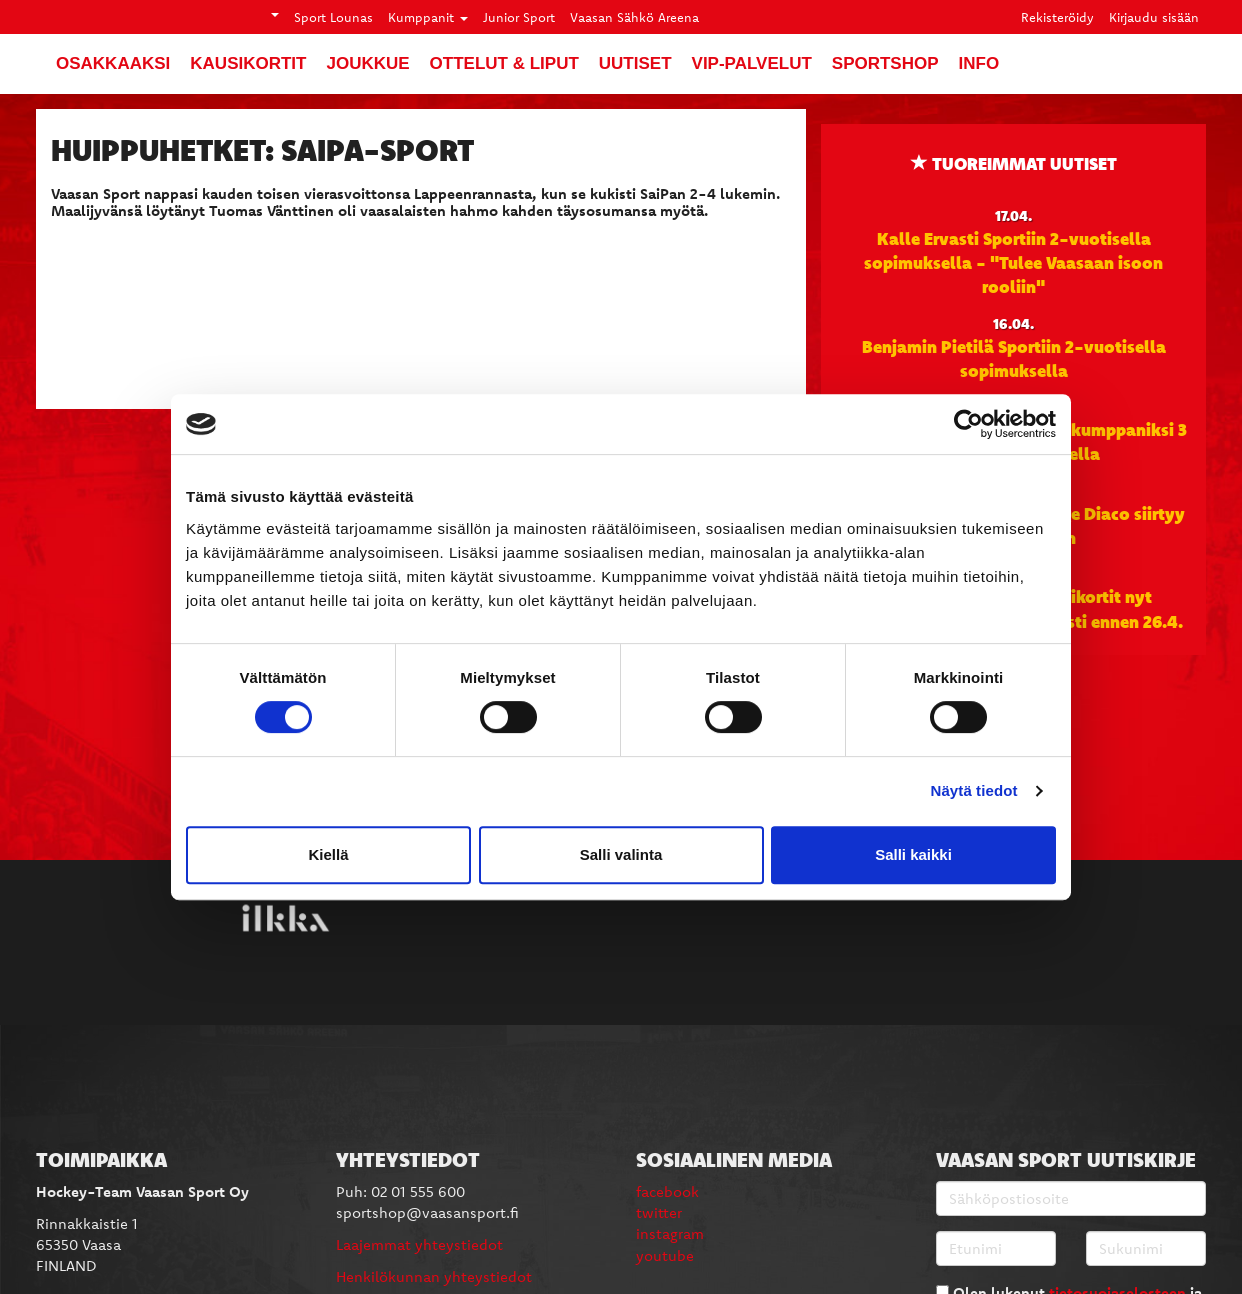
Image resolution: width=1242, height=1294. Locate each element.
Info (979, 63)
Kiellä (328, 854)
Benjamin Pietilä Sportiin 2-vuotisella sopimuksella (1014, 358)
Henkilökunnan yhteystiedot (434, 1276)
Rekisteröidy (1057, 17)
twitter (659, 1212)
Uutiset (635, 63)
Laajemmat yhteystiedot (419, 1244)
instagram (670, 1233)
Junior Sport (519, 17)
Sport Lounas (333, 17)
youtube (665, 1255)
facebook (667, 1191)
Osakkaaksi (113, 63)
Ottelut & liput (504, 63)
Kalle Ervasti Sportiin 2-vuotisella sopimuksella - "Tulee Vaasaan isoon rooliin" (1013, 262)
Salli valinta (621, 854)
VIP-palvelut (752, 63)
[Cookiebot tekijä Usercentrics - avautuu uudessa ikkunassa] (968, 424)
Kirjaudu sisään (1154, 17)
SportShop (885, 63)
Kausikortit (248, 63)
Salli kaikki (913, 854)
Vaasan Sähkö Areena (634, 17)
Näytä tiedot (974, 790)
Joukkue (367, 63)
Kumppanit (428, 17)
